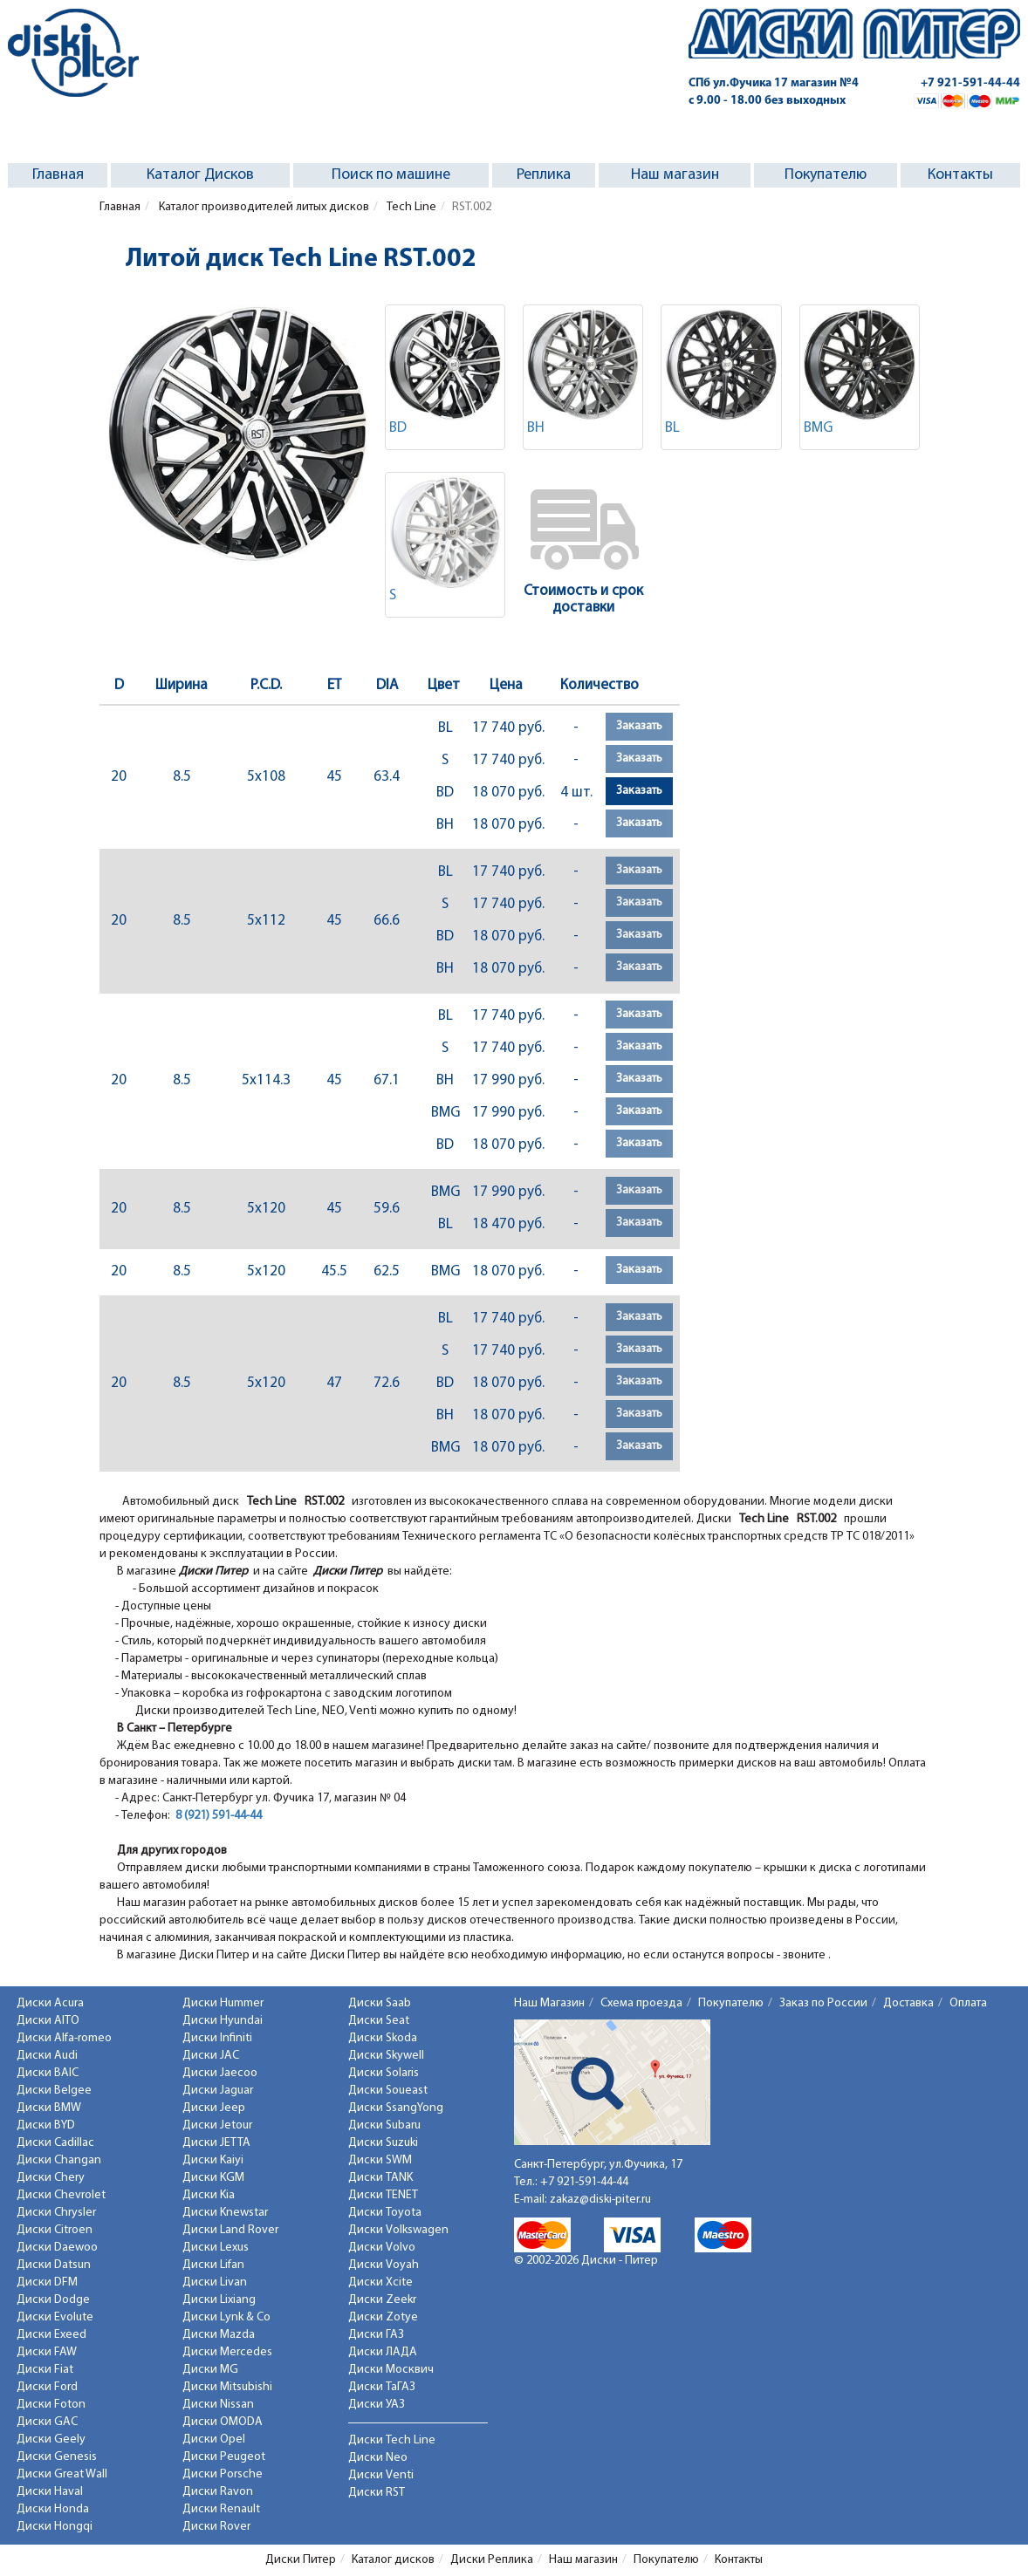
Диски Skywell (386, 2055)
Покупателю (826, 175)
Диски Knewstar (225, 2212)
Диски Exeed (51, 2334)
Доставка (908, 2003)
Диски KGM (213, 2177)
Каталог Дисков (200, 175)
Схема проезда (641, 2003)
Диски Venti (381, 2475)
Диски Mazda (218, 2334)
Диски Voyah (383, 2265)
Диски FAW (47, 2352)
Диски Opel (213, 2439)
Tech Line (410, 207)
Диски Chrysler (56, 2212)
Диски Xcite (380, 2282)
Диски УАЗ (376, 2404)
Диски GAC (47, 2422)
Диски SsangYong (395, 2108)
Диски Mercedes (227, 2352)
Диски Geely (51, 2439)
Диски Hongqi (55, 2526)
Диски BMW (49, 2108)
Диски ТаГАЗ (381, 2387)
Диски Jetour (217, 2125)
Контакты (960, 175)
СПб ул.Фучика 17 (774, 83)
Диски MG (210, 2369)
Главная (58, 175)
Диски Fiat (45, 2369)
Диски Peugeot (223, 2456)
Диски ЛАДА (382, 2352)
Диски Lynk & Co (226, 2317)
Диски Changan (59, 2160)
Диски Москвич (391, 2369)
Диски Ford (47, 2387)
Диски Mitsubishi (227, 2387)
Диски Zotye (383, 2317)
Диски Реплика (491, 2559)
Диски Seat (378, 2020)
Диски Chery (51, 2177)
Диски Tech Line (391, 2440)
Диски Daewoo (57, 2247)
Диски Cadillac (55, 2142)
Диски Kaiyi (212, 2160)
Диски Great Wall (62, 2474)
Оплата (968, 2003)
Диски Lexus (215, 2247)
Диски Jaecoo (219, 2073)
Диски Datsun (54, 2265)
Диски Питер (300, 2559)
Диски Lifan (213, 2265)
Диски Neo (378, 2457)
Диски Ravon (217, 2491)
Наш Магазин (549, 2003)
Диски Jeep (213, 2108)
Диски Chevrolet (61, 2195)
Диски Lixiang (219, 2299)
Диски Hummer (223, 2003)
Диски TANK (380, 2177)
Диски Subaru (384, 2125)
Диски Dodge (53, 2299)
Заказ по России (823, 2003)
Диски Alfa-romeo (64, 2038)
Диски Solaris (383, 2073)
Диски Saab (379, 2003)
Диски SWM (380, 2160)
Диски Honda (53, 2509)
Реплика (544, 175)
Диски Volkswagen (398, 2230)
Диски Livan (214, 2282)
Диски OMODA (222, 2422)
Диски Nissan (218, 2404)
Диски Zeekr (382, 2299)
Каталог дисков (393, 2559)
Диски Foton (51, 2404)
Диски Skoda (382, 2038)
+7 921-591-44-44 (970, 83)
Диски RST (376, 2492)
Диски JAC (210, 2055)
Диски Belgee (54, 2090)
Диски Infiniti (217, 2038)
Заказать (639, 726)
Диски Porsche (222, 2474)
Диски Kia (208, 2195)
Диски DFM (47, 2282)
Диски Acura (50, 2003)
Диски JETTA (216, 2142)
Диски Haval (50, 2491)
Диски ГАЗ (376, 2334)
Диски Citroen (55, 2230)
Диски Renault (221, 2509)
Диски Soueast (388, 2090)
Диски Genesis (57, 2456)
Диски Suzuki (383, 2142)
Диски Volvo (381, 2247)
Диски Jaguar (217, 2090)
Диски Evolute (55, 2317)
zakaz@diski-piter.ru (600, 2199)
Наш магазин (675, 175)
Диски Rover (216, 2526)
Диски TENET (383, 2195)
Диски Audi (47, 2055)
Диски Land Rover (230, 2230)
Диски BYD (46, 2125)
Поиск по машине (391, 175)
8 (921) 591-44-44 (218, 1815)
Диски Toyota (384, 2212)
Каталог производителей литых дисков (262, 207)
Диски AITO (48, 2020)
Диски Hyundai (222, 2020)
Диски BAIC (48, 2073)
